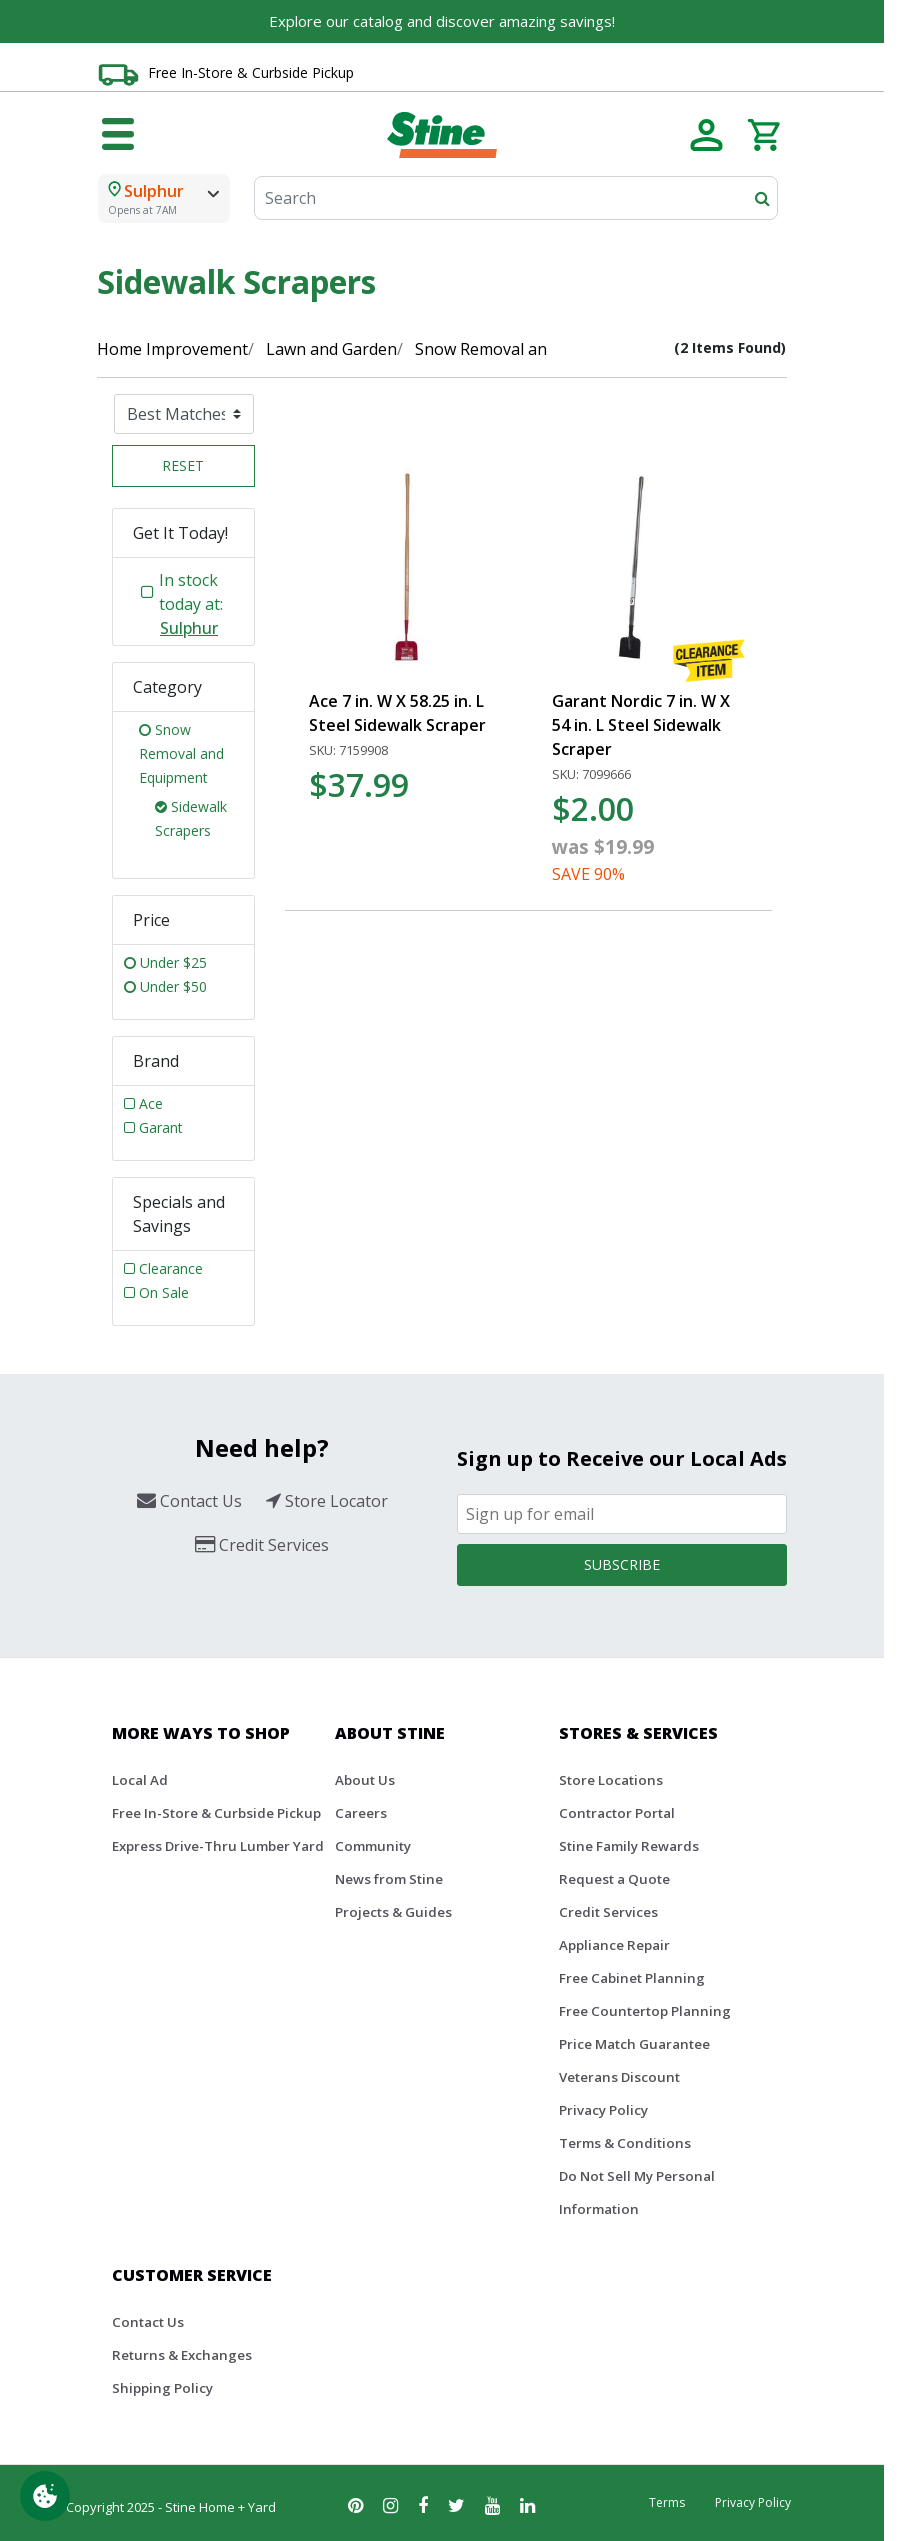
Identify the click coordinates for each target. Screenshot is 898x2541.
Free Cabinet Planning (632, 1978)
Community (373, 1846)
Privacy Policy (603, 2110)
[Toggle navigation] (118, 135)
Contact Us (148, 2322)
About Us (365, 1780)
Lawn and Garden (331, 349)
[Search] (516, 198)
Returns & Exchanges (182, 2355)
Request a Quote (614, 1879)
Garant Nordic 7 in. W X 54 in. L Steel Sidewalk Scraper (641, 725)
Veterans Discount (619, 2077)
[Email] (622, 1514)
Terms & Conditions (625, 2143)
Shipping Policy (162, 2388)
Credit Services (608, 1912)
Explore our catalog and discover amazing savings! (442, 21)
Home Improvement (172, 349)
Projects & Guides (393, 1912)
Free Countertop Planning (645, 2011)
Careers (361, 1813)
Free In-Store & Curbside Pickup (251, 72)
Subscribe (622, 1564)
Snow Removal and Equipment (528, 349)
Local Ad (140, 1780)
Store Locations (611, 1780)
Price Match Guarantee (634, 2044)
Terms (667, 2502)
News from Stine (389, 1879)
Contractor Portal (617, 1813)
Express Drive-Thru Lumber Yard (218, 1846)
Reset (183, 465)
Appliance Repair (614, 1945)
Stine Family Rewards (629, 1846)
